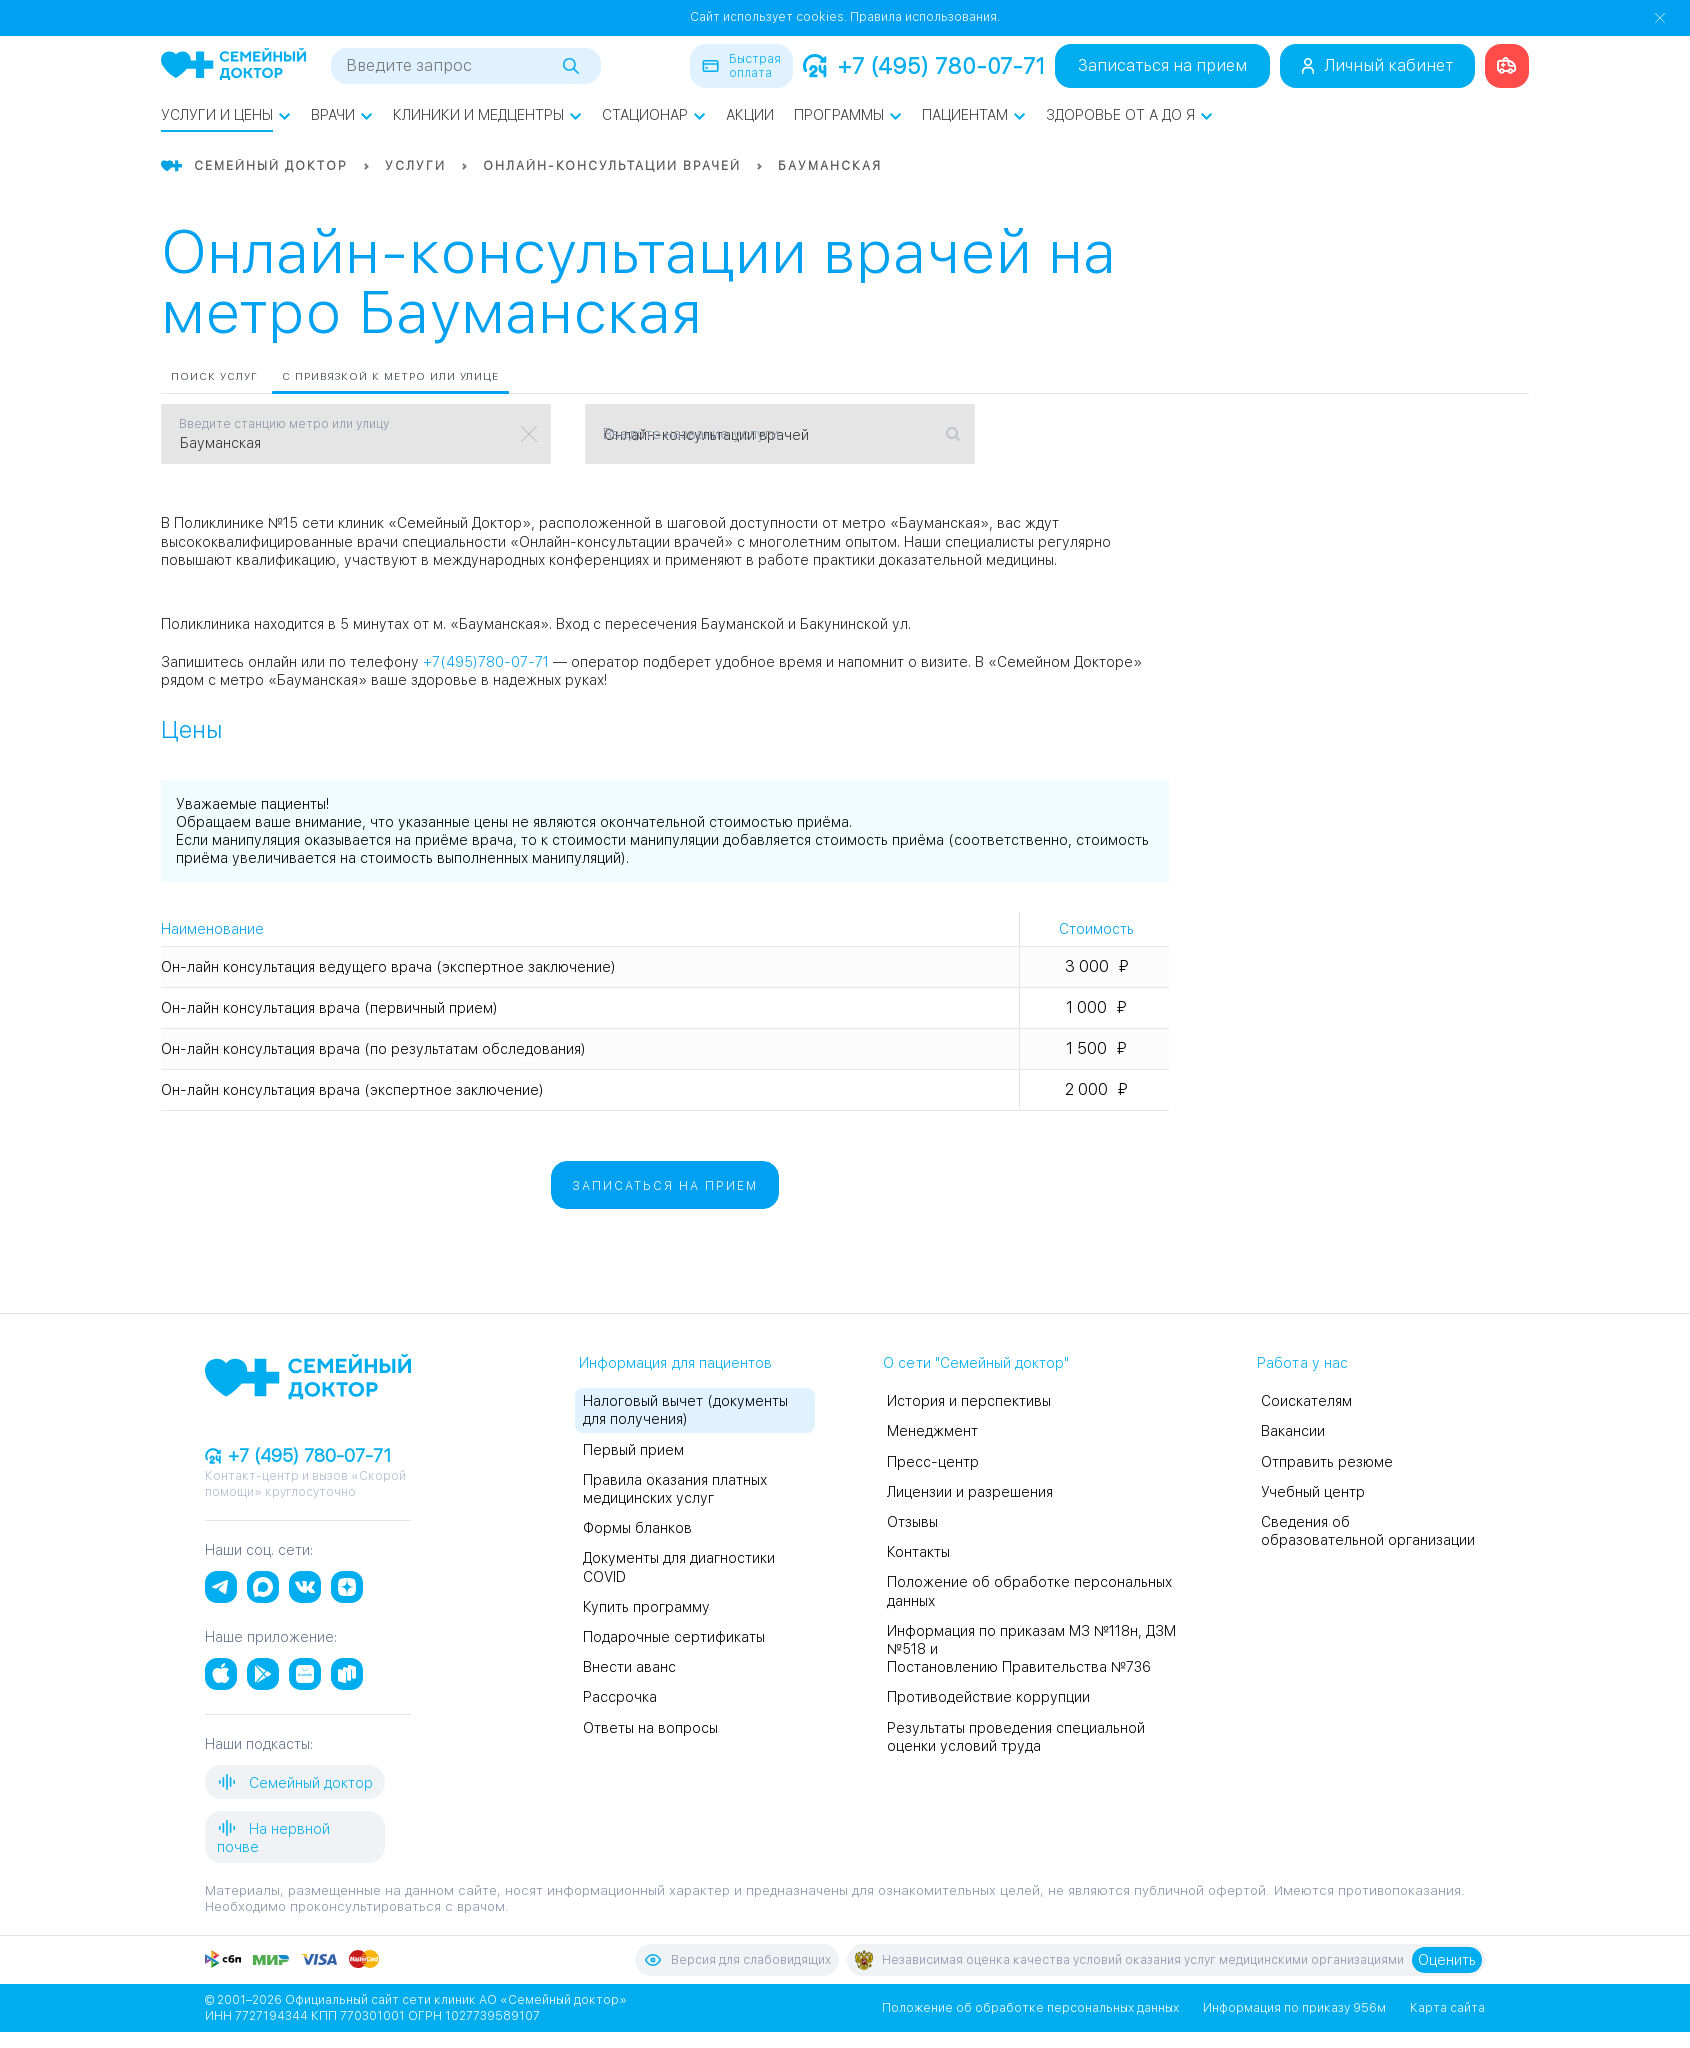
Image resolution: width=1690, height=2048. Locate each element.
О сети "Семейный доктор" (976, 1363)
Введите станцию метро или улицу (284, 424)
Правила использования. (925, 17)
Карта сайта (1447, 2008)
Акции (750, 115)
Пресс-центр (933, 1462)
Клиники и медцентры (487, 115)
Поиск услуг (214, 376)
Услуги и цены (226, 115)
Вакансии (1293, 1431)
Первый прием (633, 1450)
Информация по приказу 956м (1294, 2008)
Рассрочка (620, 1697)
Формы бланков (637, 1528)
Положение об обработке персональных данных (1030, 2008)
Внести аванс (629, 1667)
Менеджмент (932, 1431)
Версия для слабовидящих (737, 1960)
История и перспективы (969, 1401)
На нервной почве (273, 1836)
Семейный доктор (295, 1782)
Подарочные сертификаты (674, 1637)
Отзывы (912, 1522)
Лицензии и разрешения (970, 1492)
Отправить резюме (1327, 1462)
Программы (848, 115)
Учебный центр (1313, 1492)
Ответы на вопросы (650, 1728)
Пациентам (974, 115)
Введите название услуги (691, 434)
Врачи (342, 115)
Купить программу (646, 1607)
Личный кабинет (1377, 65)
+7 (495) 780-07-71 (924, 66)
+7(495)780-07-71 (486, 662)
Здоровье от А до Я (1129, 115)
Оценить (1447, 1960)
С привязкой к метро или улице (390, 376)
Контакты (918, 1552)
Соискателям (1306, 1401)
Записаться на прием (1162, 65)
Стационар (654, 115)
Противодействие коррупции (988, 1697)
